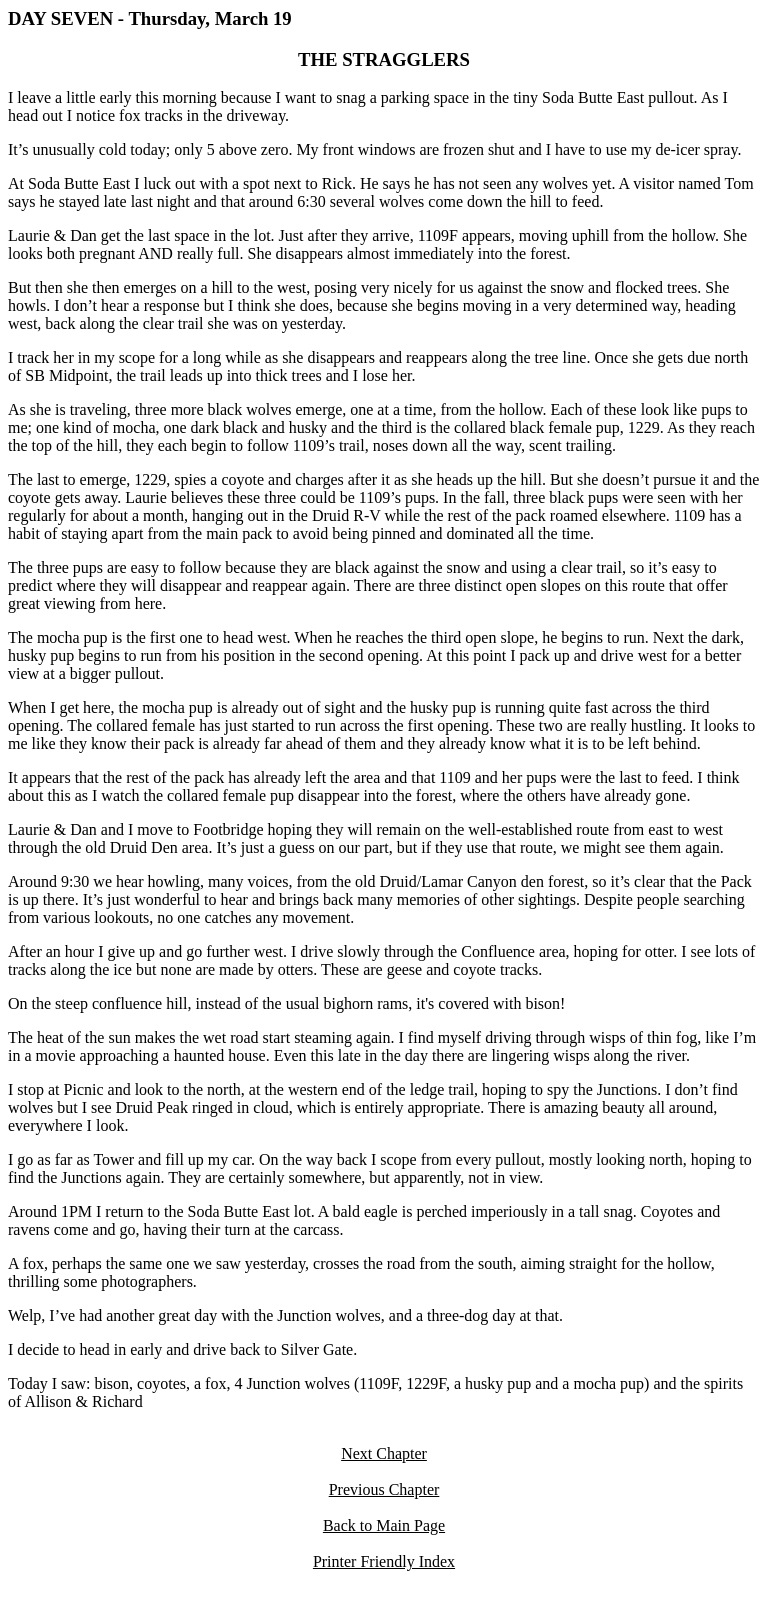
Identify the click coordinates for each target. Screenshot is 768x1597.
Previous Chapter (384, 1489)
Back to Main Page (384, 1525)
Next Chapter (384, 1453)
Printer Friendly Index (384, 1561)
